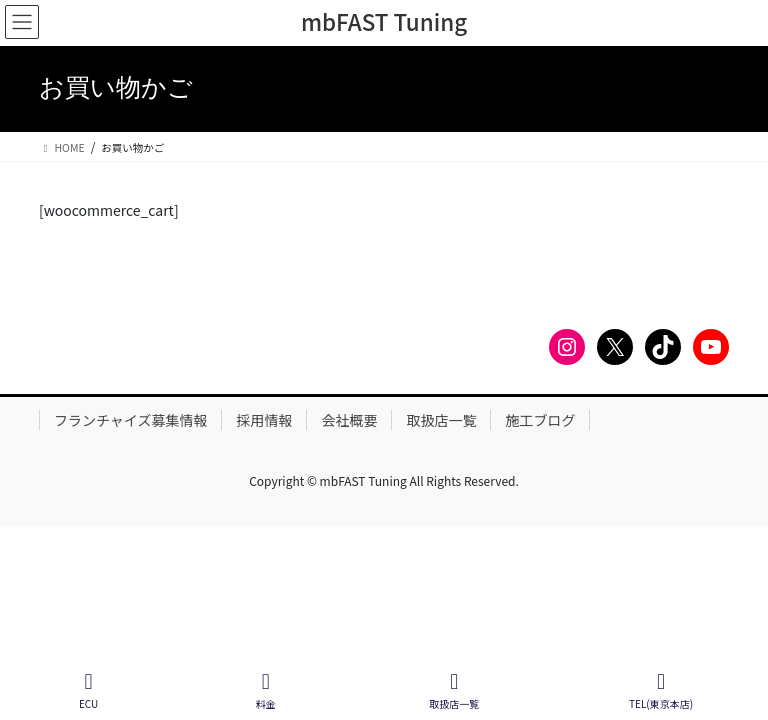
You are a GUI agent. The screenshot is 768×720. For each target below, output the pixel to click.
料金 (266, 690)
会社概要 (349, 420)
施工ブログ (540, 420)
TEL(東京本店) (661, 690)
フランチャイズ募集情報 (130, 420)
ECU (89, 690)
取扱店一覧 (441, 420)
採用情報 (264, 420)
